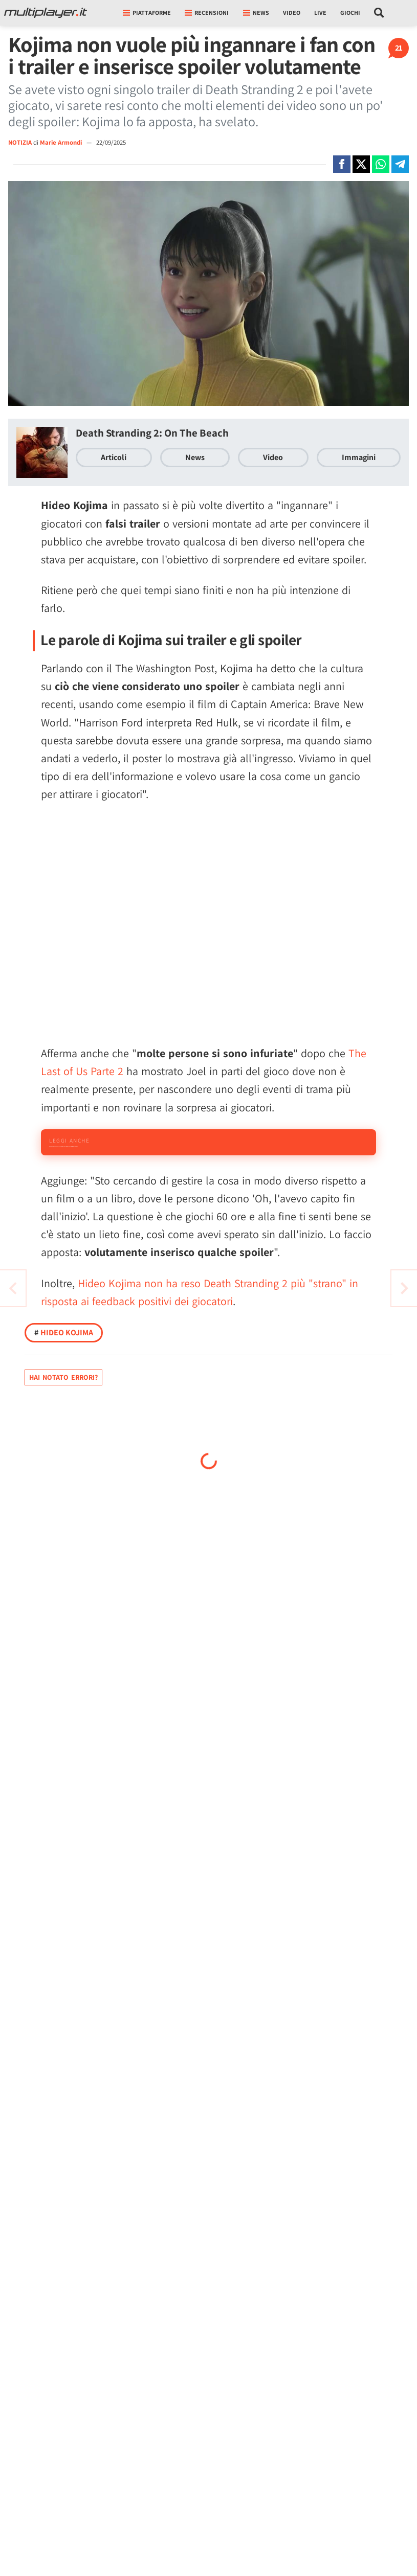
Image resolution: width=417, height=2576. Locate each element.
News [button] (256, 12)
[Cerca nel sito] (379, 13)
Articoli (113, 457)
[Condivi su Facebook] (341, 164)
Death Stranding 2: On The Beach (152, 433)
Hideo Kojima (63, 1381)
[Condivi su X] (361, 164)
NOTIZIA (20, 142)
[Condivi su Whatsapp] (380, 164)
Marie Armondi (61, 142)
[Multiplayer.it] (45, 13)
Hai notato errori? (63, 1425)
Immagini (359, 457)
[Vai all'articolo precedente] (404, 1288)
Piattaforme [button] (147, 12)
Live (320, 12)
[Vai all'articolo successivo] (13, 1288)
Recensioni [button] (207, 12)
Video (291, 12)
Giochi (350, 12)
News (195, 457)
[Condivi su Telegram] (400, 164)
